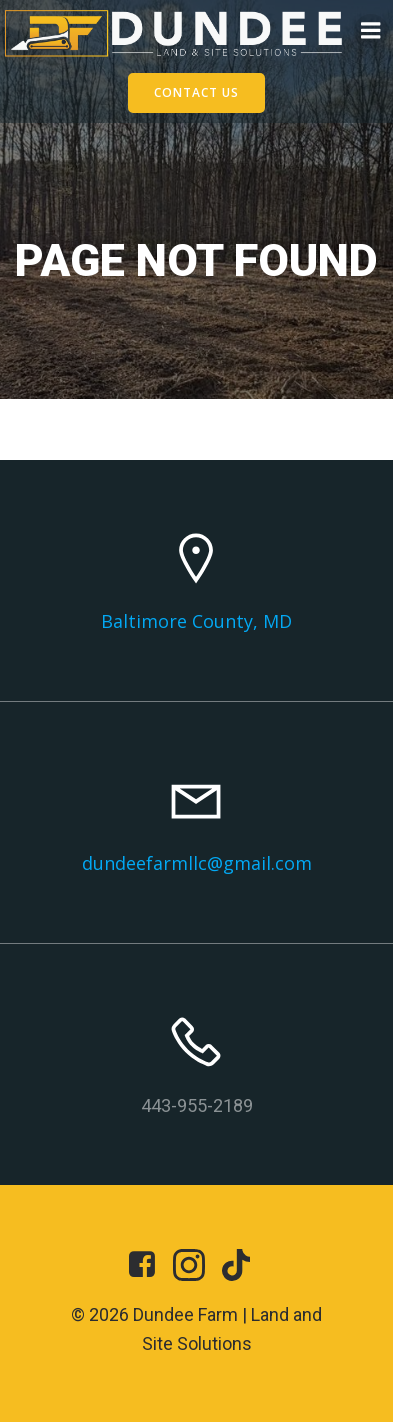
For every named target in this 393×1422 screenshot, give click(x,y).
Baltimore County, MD (196, 621)
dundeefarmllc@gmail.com (197, 863)
